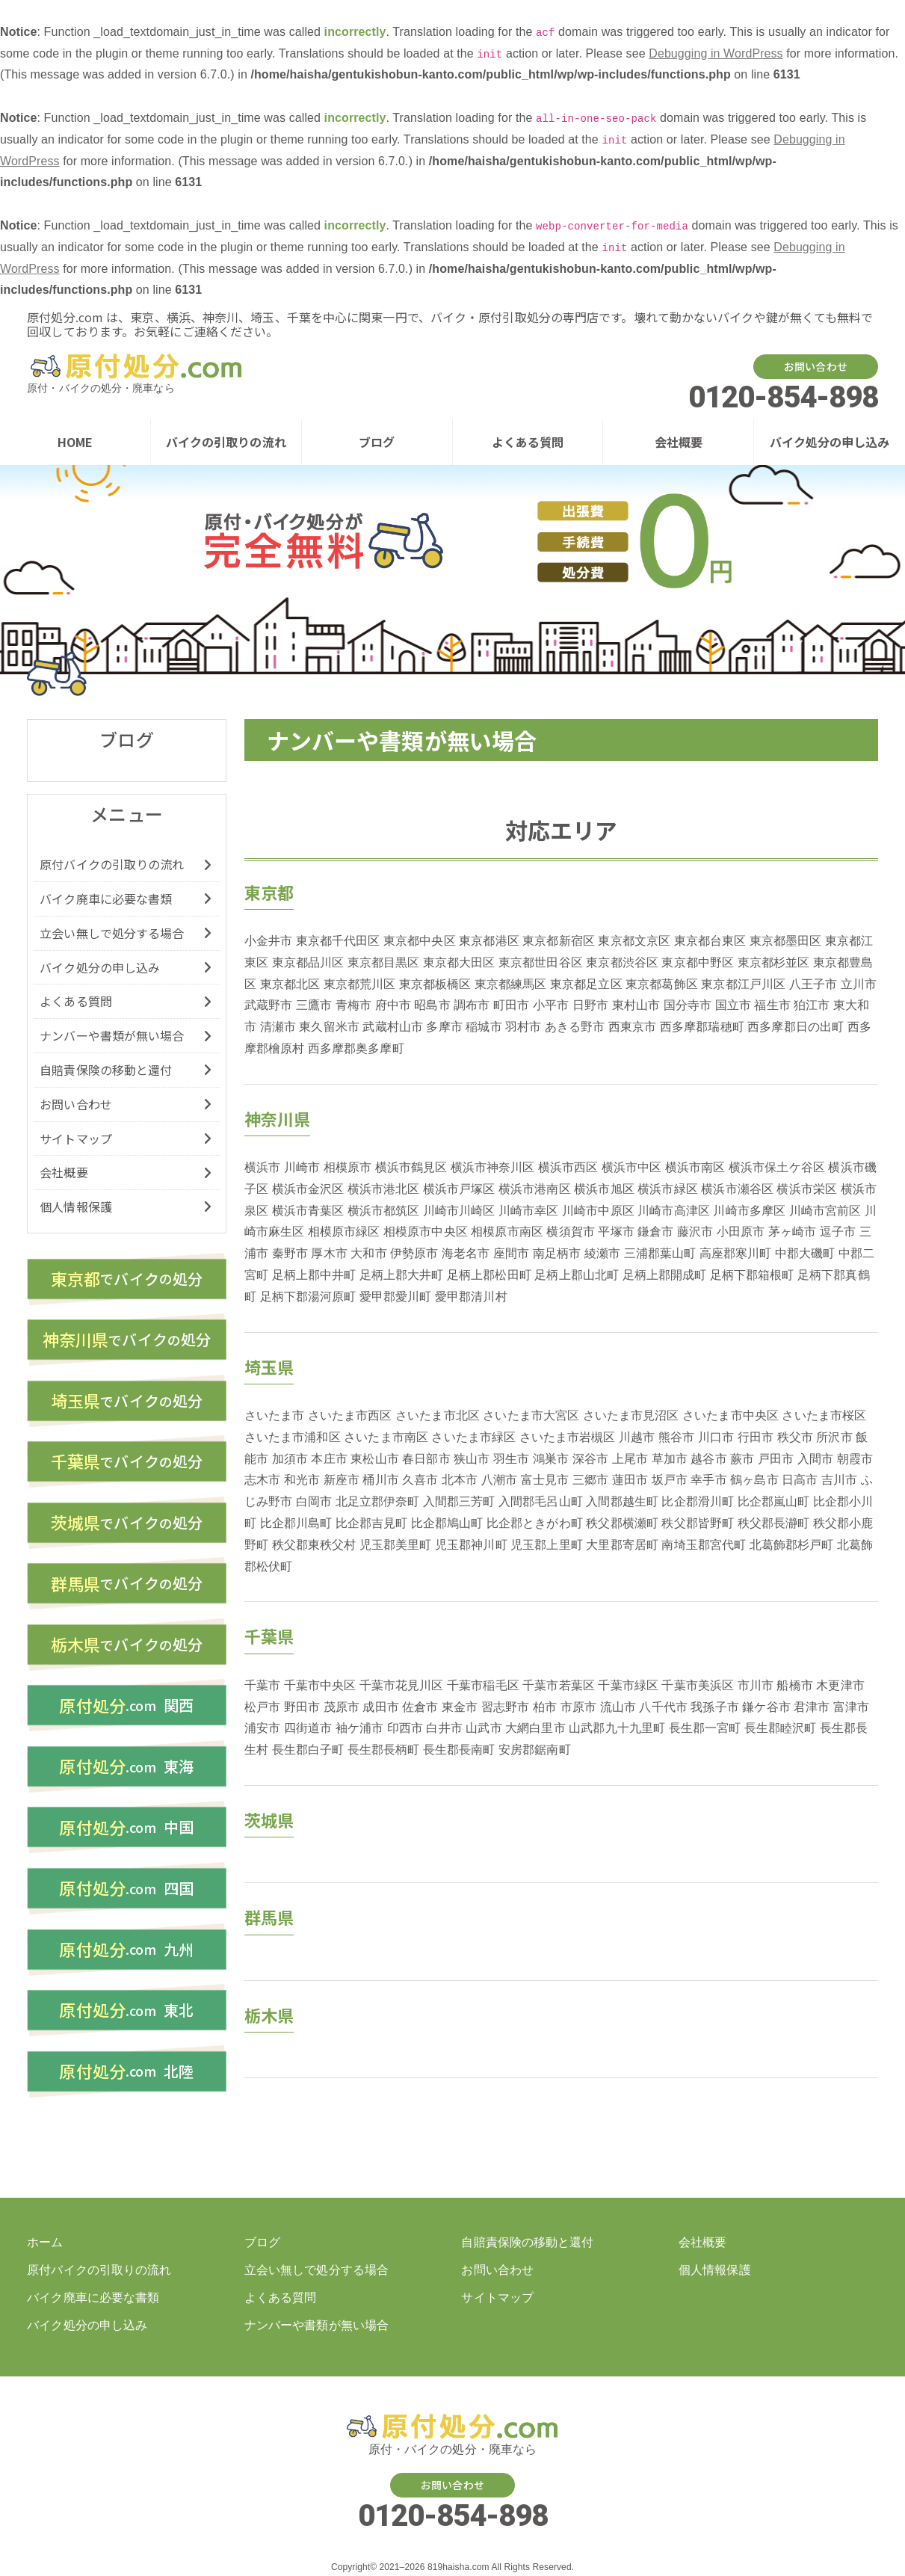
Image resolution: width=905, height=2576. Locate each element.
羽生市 (511, 1458)
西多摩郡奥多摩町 (356, 1048)
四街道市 (308, 1728)
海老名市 (465, 1253)
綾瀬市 (602, 1253)
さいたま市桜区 (824, 1415)
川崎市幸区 (528, 1210)
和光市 (302, 1479)
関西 (126, 1708)
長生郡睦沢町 (780, 1728)
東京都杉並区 (774, 962)
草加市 (670, 1458)
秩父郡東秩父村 (314, 1544)
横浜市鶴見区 (411, 1167)
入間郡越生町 (622, 1501)
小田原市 (741, 1231)
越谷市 (708, 1458)
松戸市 (262, 1707)
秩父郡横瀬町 (622, 1523)
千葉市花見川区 (401, 1685)
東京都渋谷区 (622, 962)
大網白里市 (535, 1728)
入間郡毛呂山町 (540, 1501)
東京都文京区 (634, 940)
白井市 (444, 1728)
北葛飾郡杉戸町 (792, 1544)
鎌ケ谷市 (766, 1707)
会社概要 (678, 442)
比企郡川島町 (296, 1523)
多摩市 (444, 1026)
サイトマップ (76, 1138)
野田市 (302, 1707)
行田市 (755, 1437)
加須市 (290, 1458)
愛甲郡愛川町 (395, 1296)
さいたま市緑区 (473, 1437)
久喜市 (420, 1479)
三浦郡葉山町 (660, 1253)
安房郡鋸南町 (534, 1749)
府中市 (393, 1005)
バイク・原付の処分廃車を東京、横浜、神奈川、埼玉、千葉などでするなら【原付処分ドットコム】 (135, 367)
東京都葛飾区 (662, 984)
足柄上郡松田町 (489, 1275)
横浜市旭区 (604, 1189)
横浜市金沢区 (308, 1189)
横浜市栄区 (806, 1189)
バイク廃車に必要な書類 (106, 899)
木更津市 (840, 1685)
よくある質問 (528, 442)
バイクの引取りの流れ (226, 442)
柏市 (545, 1707)
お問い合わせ (815, 366)
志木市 (262, 1479)
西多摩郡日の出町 (795, 1026)
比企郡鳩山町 (447, 1523)
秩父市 (795, 1437)
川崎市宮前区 (825, 1210)
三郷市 (590, 1479)
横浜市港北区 (384, 1189)
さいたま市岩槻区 (567, 1437)
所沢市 (834, 1437)
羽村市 (523, 1026)
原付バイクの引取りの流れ (112, 864)
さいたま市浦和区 (292, 1437)
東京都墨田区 (786, 940)
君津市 (812, 1707)
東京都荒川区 (360, 984)
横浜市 (262, 1167)
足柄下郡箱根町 (752, 1275)
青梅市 (353, 1005)
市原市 (578, 1707)
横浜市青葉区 (308, 1210)
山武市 (483, 1728)
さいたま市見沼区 (631, 1415)
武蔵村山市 (392, 1026)
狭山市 (471, 1458)
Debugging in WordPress (716, 53)
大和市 (368, 1253)
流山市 (618, 1707)
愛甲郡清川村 (471, 1296)
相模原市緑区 (344, 1231)
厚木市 (329, 1253)
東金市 (460, 1707)
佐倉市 (420, 1707)
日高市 (800, 1479)
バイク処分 (127, 1279)
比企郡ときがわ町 (535, 1523)
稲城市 (483, 1026)
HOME (75, 442)
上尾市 (630, 1458)
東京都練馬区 (511, 984)
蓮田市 (630, 1479)
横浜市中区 (632, 1167)
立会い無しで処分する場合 (112, 933)
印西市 (405, 1728)
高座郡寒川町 (735, 1253)
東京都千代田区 (338, 940)
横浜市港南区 (534, 1189)
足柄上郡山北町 (576, 1275)
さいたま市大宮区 (531, 1415)
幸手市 (708, 1479)
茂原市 (341, 1707)
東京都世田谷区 (540, 962)
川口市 (716, 1437)
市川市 (755, 1685)
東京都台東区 (710, 940)
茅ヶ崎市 (792, 1231)
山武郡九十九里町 (617, 1728)
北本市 (460, 1479)
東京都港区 (489, 940)
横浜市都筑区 (384, 1210)
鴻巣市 (551, 1458)
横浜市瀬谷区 (737, 1189)
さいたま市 (274, 1415)
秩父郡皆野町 (697, 1523)
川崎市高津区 (673, 1210)
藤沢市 (695, 1231)
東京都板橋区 (435, 984)
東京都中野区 (697, 962)
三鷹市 (314, 1005)
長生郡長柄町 (384, 1749)
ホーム (45, 2242)
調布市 (471, 1005)
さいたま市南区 (386, 1437)
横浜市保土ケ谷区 (777, 1167)
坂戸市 (670, 1479)
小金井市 (268, 940)
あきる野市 (575, 1026)
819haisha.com (458, 2567)
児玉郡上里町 (546, 1544)
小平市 (551, 1005)
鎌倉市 (655, 1231)
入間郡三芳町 (459, 1501)
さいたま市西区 (350, 1415)
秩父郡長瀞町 (774, 1523)
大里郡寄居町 (622, 1544)
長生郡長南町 (459, 1749)
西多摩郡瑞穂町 (702, 1026)
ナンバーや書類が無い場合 (112, 1035)
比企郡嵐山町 (774, 1501)
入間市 (815, 1458)
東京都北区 (290, 984)
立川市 (859, 984)
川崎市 (302, 1167)
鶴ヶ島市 (754, 1479)
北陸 (126, 2076)
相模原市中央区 (425, 1231)
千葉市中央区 (320, 1685)
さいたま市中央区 (730, 1415)
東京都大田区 (459, 962)
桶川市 (380, 1479)
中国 (126, 1831)
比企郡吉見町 (372, 1523)
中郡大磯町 (805, 1253)
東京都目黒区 (384, 962)
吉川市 (839, 1479)
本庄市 (329, 1458)
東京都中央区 (419, 940)
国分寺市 (687, 1005)
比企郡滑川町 (697, 1501)
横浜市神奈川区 (493, 1167)
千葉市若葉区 (558, 1685)
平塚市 (616, 1231)
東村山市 (636, 1005)
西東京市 (632, 1026)
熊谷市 (676, 1437)
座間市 (511, 1253)
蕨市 (742, 1458)
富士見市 (545, 1479)
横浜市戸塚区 (459, 1189)
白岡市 (314, 1501)
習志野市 (505, 1707)
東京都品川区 (308, 962)
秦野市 (290, 1253)
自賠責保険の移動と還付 (106, 1070)
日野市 (590, 1005)
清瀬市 (278, 1026)
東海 (126, 1769)
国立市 (733, 1005)
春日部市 (426, 1458)
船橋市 (794, 1685)
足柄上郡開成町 (665, 1275)
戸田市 (776, 1458)
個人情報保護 (76, 1206)
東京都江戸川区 (743, 984)
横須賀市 (570, 1231)
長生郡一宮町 (705, 1728)
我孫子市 (714, 1707)
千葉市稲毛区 (483, 1685)
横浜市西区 (568, 1167)
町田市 (511, 1005)
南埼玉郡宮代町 (703, 1544)
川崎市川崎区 (459, 1210)
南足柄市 (557, 1253)
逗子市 (838, 1231)
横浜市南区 (695, 1167)
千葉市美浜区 (697, 1685)
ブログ (377, 442)
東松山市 (374, 1458)
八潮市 (499, 1479)
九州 (126, 1953)
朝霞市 (855, 1458)
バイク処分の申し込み (830, 442)
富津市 (851, 1707)
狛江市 (812, 1005)
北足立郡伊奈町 (378, 1501)
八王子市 (813, 984)
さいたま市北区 (437, 1415)
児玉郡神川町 (471, 1544)
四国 (126, 1892)
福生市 (772, 1005)
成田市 (380, 1707)
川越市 (637, 1437)
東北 (126, 2015)
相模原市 (347, 1167)
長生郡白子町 (308, 1749)
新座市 (341, 1479)
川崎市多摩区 (749, 1210)
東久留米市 (329, 1026)
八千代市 (663, 1707)
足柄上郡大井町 (401, 1275)
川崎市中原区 (598, 1210)
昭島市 (432, 1005)
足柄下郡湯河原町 (308, 1296)
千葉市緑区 (628, 1685)
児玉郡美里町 (395, 1544)
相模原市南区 (507, 1231)
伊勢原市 (414, 1253)
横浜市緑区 (667, 1189)
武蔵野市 (268, 1005)
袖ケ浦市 (359, 1728)
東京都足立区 (586, 984)
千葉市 (262, 1685)
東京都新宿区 (558, 940)
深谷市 (590, 1458)
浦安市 (262, 1728)
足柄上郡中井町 (314, 1275)
